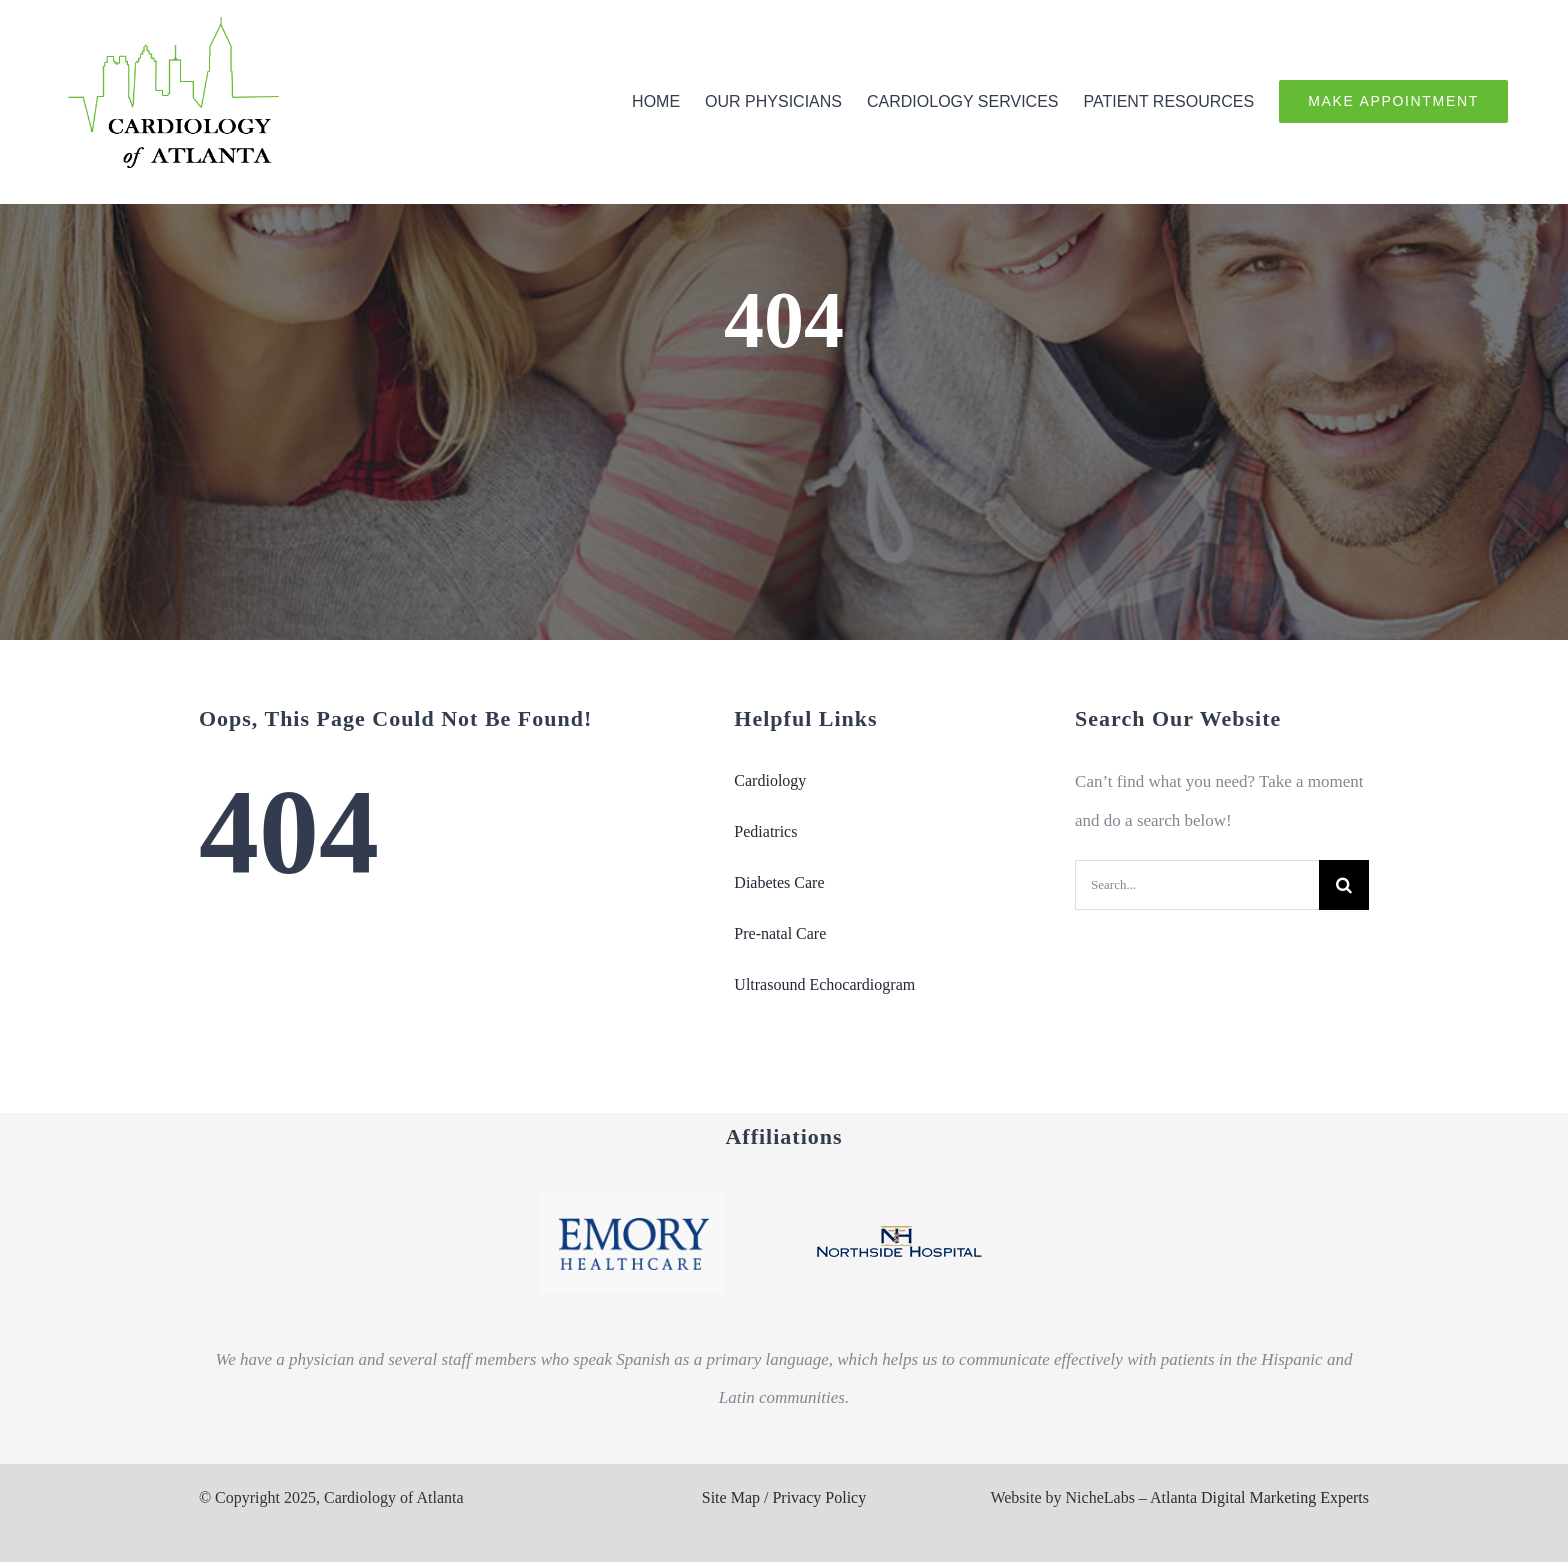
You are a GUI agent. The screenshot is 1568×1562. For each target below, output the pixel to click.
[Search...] (1197, 885)
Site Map (731, 1497)
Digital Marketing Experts (1285, 1497)
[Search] (1344, 885)
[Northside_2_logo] (899, 1216)
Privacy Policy (819, 1497)
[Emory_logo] (632, 1200)
